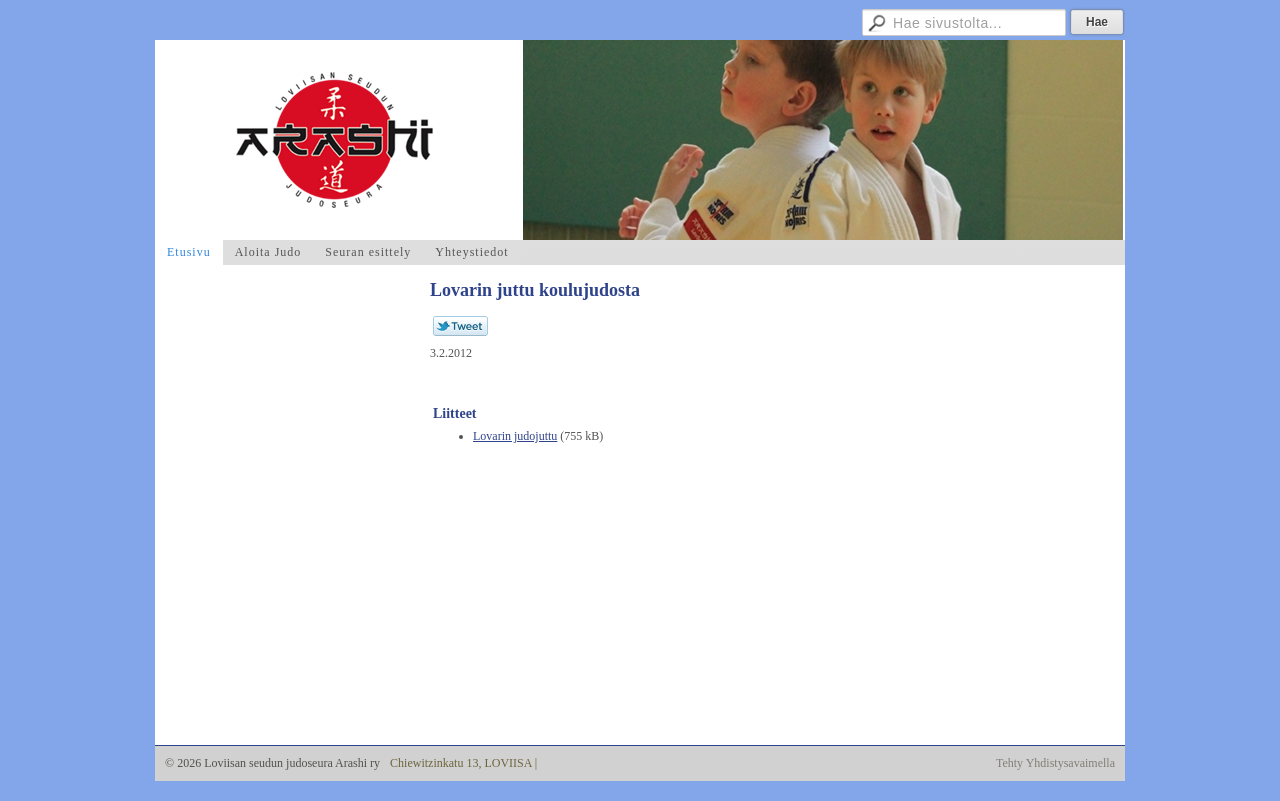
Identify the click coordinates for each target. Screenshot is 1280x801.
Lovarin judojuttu (515, 436)
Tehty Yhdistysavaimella (1055, 763)
